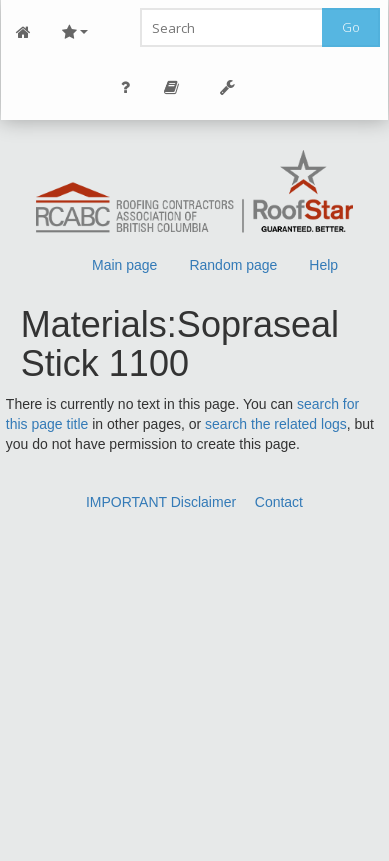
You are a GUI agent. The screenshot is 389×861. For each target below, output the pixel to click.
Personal (126, 87)
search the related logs (276, 424)
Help (323, 265)
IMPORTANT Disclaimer (161, 502)
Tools (228, 87)
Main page (124, 265)
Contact (279, 502)
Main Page (24, 32)
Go (351, 27)
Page (172, 87)
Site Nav (75, 32)
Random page (233, 265)
